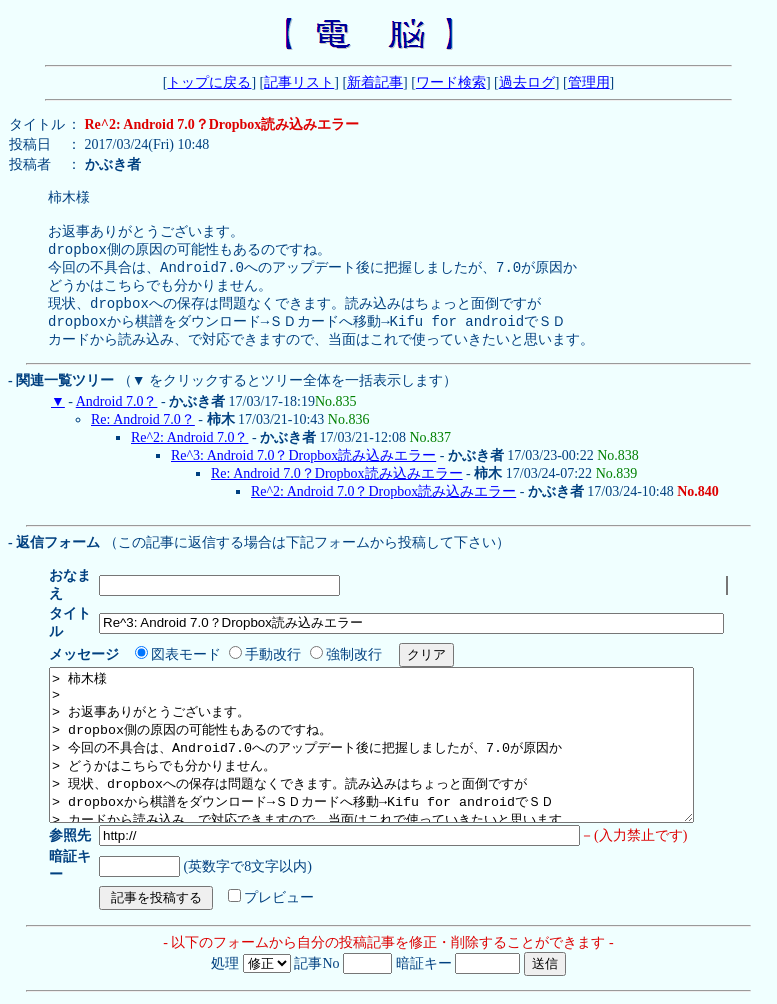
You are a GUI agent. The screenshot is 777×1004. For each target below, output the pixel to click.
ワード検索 (451, 82)
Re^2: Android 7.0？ (189, 456)
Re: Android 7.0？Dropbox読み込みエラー (337, 492)
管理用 (589, 82)
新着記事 (375, 82)
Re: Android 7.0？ (143, 438)
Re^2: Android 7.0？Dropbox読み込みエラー (383, 510)
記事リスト (299, 82)
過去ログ (527, 82)
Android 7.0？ (117, 420)
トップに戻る (209, 82)
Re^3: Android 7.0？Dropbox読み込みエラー (303, 474)
